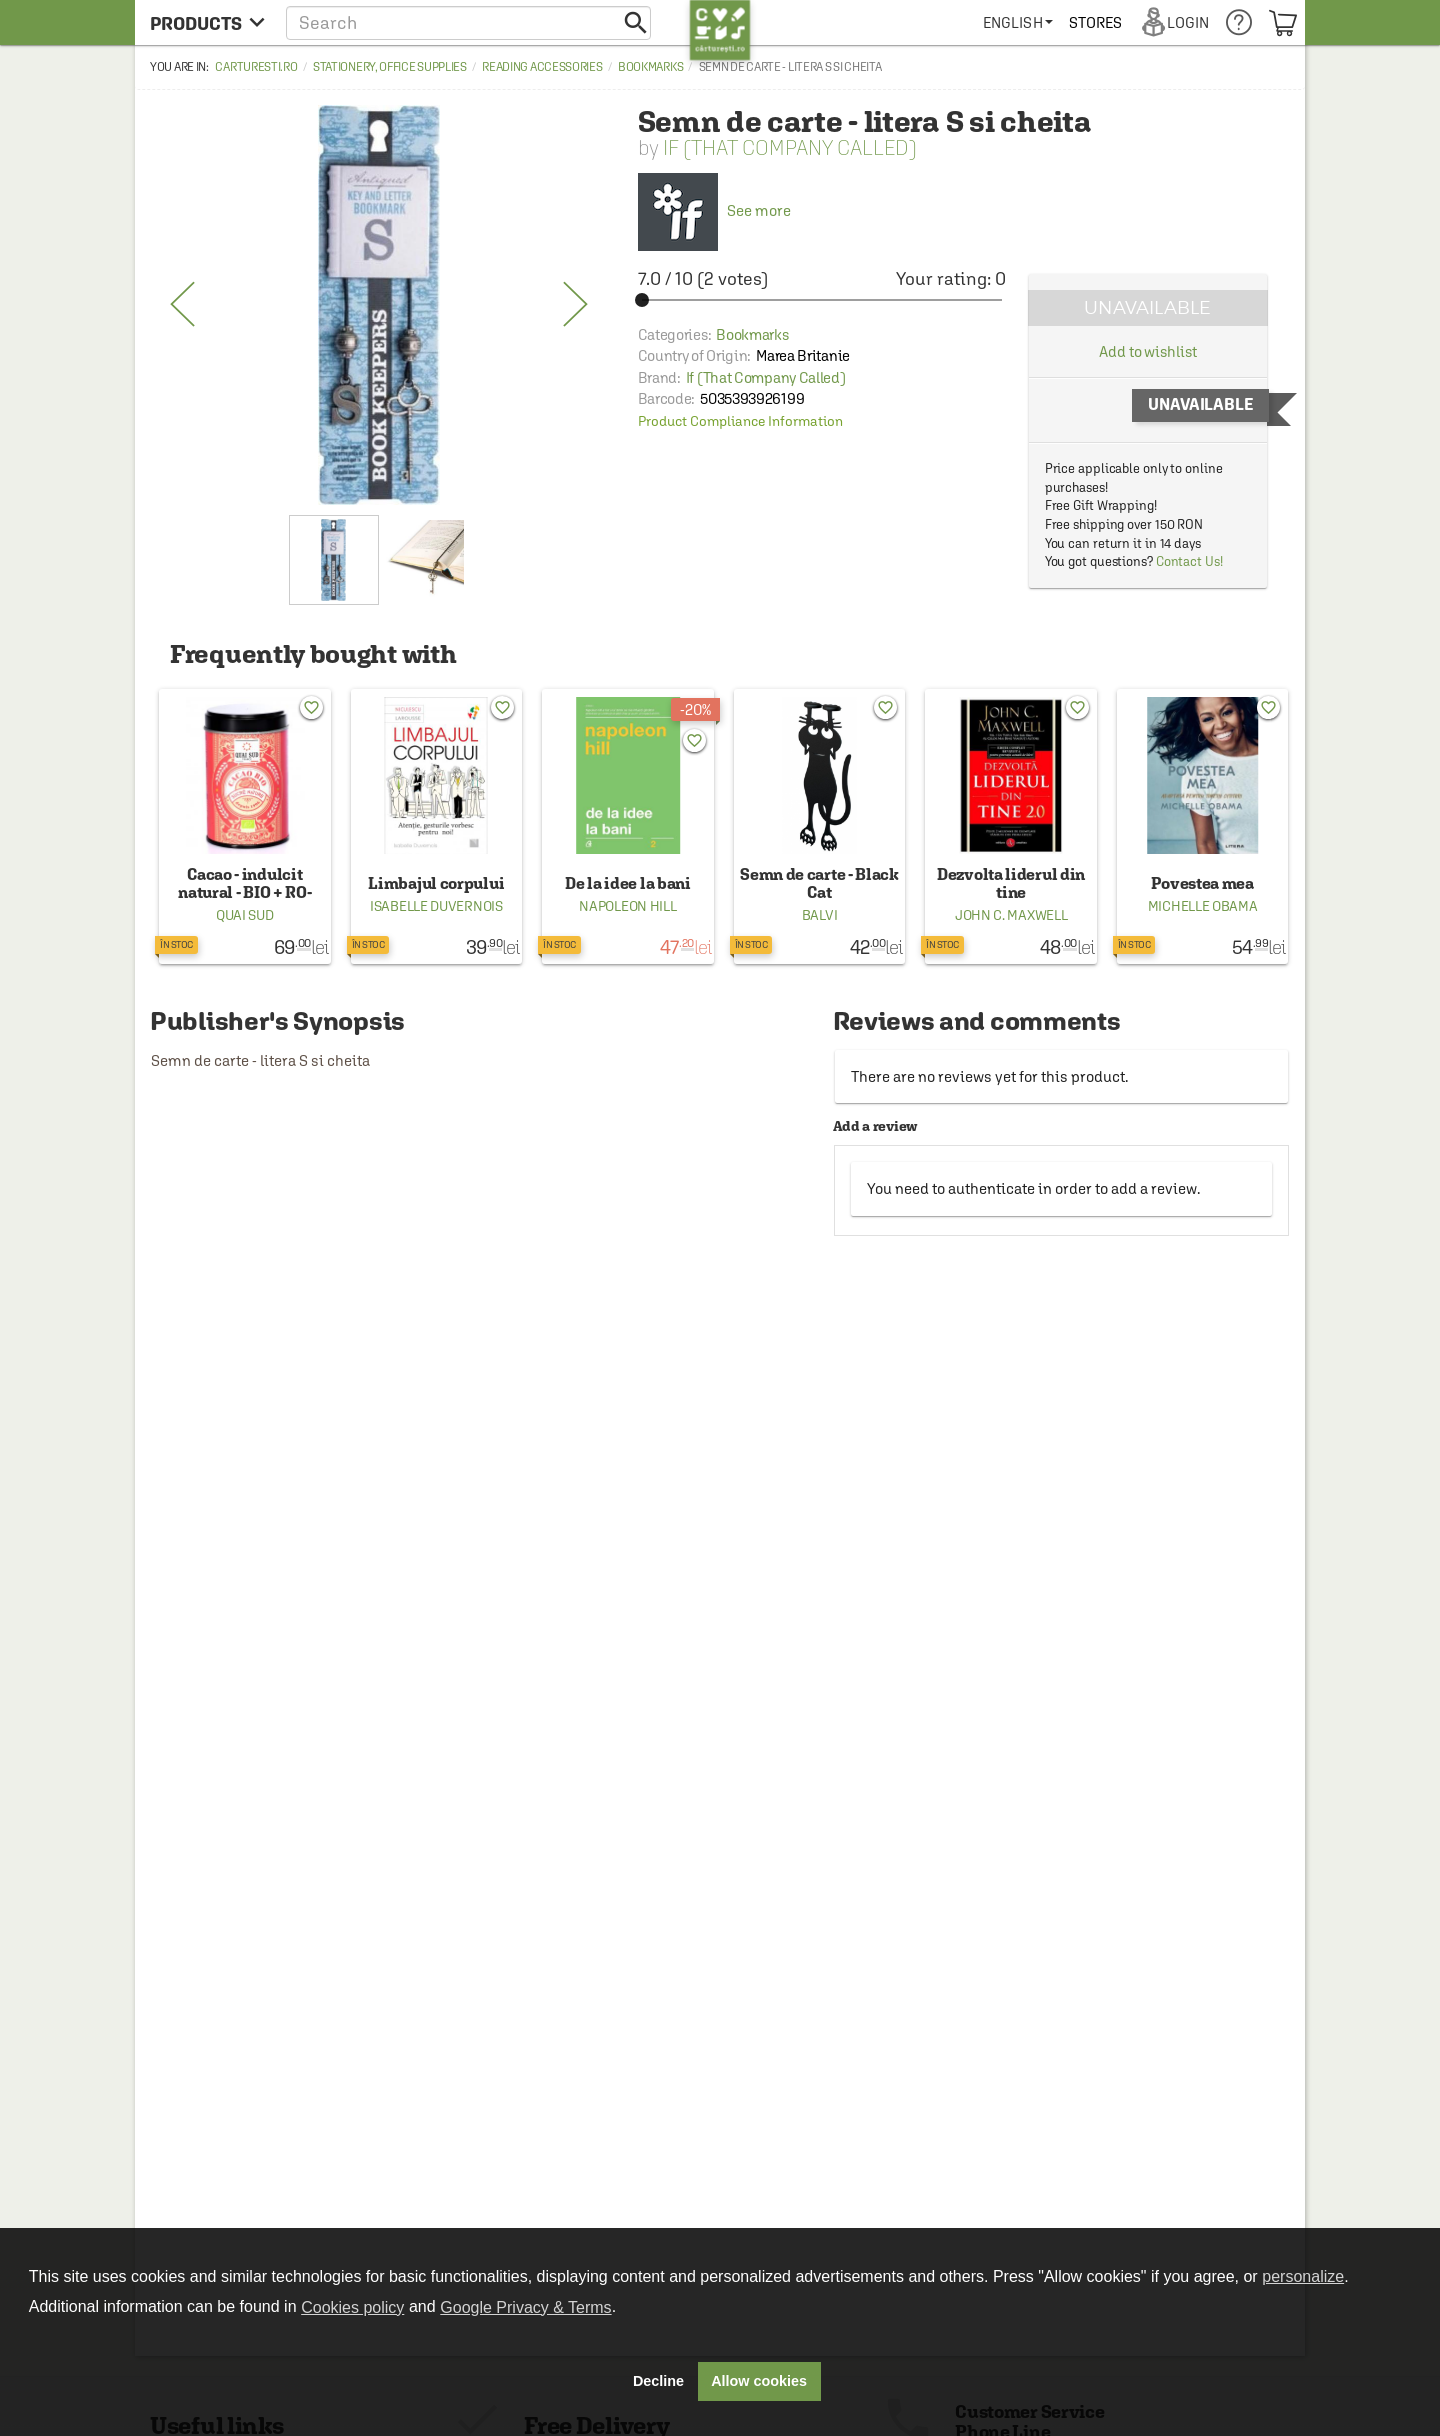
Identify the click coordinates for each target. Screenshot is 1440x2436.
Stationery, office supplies (390, 67)
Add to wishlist (1148, 351)
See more (714, 210)
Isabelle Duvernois (436, 906)
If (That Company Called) (790, 147)
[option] (379, 305)
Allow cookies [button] (759, 2381)
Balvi (820, 915)
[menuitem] (1018, 22)
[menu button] (207, 22)
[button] (468, 22)
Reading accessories (542, 67)
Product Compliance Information (740, 421)
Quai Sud (245, 915)
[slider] (822, 300)
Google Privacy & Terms (525, 2307)
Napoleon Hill (627, 906)
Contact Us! (1189, 561)
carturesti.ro (256, 67)
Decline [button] (658, 2381)
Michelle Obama (1203, 906)
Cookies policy (352, 2307)
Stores (1096, 22)
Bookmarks (650, 67)
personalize (1303, 2276)
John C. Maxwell (1011, 915)
